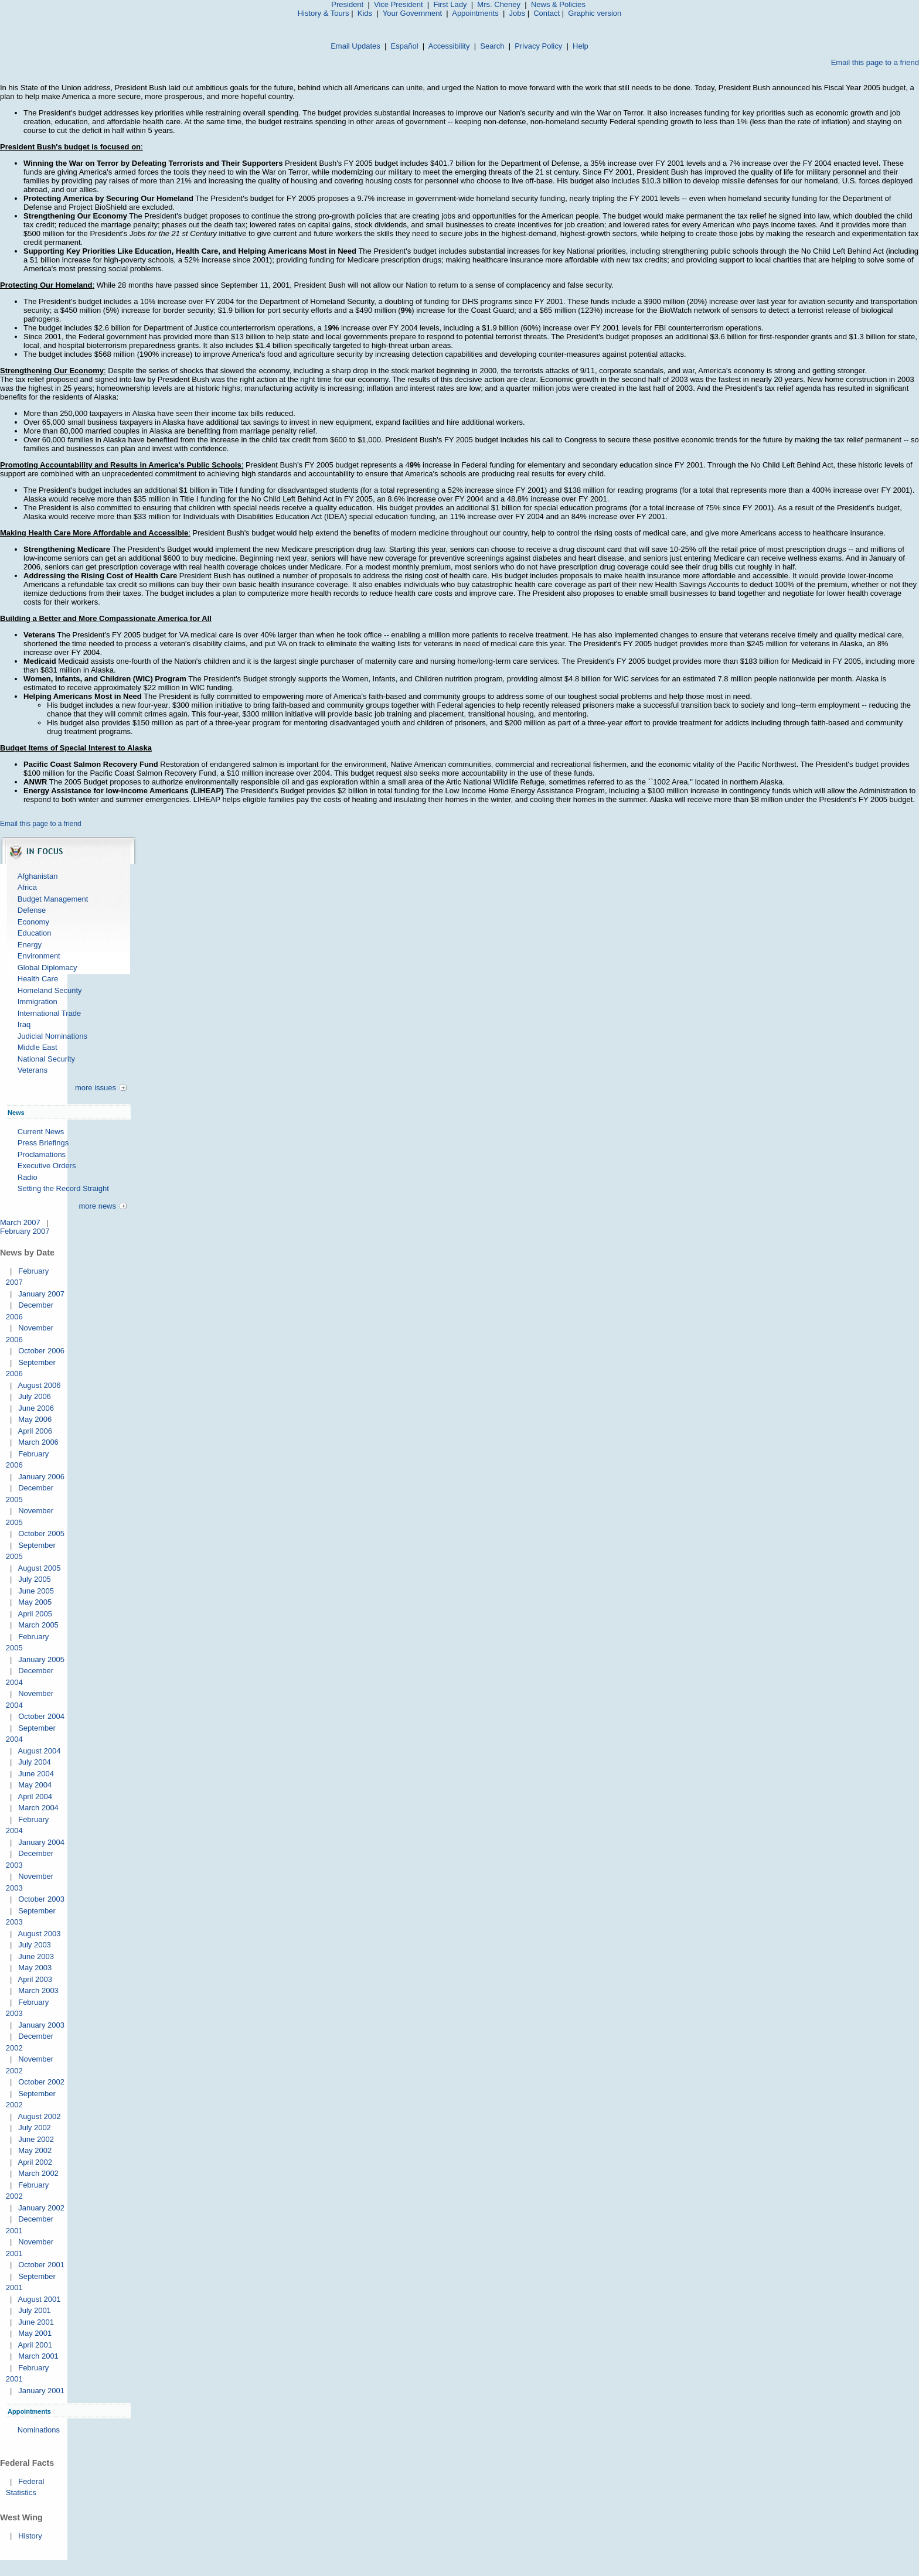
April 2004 (35, 1796)
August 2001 (39, 2299)
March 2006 (38, 1442)
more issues (95, 1087)
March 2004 (38, 1807)
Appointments (475, 13)
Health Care (38, 978)
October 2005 (41, 1533)
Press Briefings (43, 1142)
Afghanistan (38, 876)
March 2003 (38, 1990)
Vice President (398, 4)
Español (404, 46)
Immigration (37, 1001)
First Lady (450, 4)
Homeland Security (50, 990)
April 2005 (35, 1613)
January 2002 (41, 2207)
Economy (33, 921)
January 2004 (41, 1842)
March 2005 (38, 1624)
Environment (39, 955)
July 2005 (34, 1579)
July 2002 (34, 2127)
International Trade (49, 1013)
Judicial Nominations (52, 1036)
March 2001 (38, 2356)
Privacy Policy (538, 46)
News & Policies (558, 4)
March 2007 (20, 1222)
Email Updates (355, 46)
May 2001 (35, 2333)
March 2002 (38, 2173)
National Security (46, 1059)
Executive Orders (47, 1165)
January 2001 (41, 2390)
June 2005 (36, 1590)
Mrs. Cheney (498, 4)
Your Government (412, 13)
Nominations (39, 2429)
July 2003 (34, 1944)
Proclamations (42, 1154)
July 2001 (34, 2310)
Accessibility (449, 46)
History (30, 2535)
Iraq (24, 1024)
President (347, 4)
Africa (27, 887)
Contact (546, 13)
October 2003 (41, 1899)
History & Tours (323, 13)
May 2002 (35, 2150)
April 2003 (35, 1979)
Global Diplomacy (47, 967)
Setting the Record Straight (63, 1188)
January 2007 (41, 1293)
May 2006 (35, 1419)
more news (97, 1206)
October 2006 (41, 1350)
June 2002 (36, 2139)
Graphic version (594, 13)
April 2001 (35, 2344)
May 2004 (35, 1784)
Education (35, 933)
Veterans (32, 1070)
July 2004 (34, 1762)
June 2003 (36, 1956)
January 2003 (41, 2025)
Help (580, 46)
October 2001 (41, 2264)
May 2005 (35, 1602)
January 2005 (41, 1659)
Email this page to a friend (875, 62)
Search (492, 46)
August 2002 (39, 2116)
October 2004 (41, 1716)
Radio (28, 1177)
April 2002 (35, 2162)
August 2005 (39, 1568)
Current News (41, 1131)
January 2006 (41, 1476)
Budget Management (53, 899)
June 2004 (36, 1773)
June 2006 (36, 1408)
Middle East (37, 1047)
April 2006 (35, 1431)
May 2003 (35, 1967)
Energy (30, 944)
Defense (32, 910)
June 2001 (36, 2322)
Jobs (517, 13)
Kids (365, 13)
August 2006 (39, 1385)
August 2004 (39, 1750)
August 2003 (39, 1933)
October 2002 (41, 2081)
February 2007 (25, 1231)
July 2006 (34, 1396)
